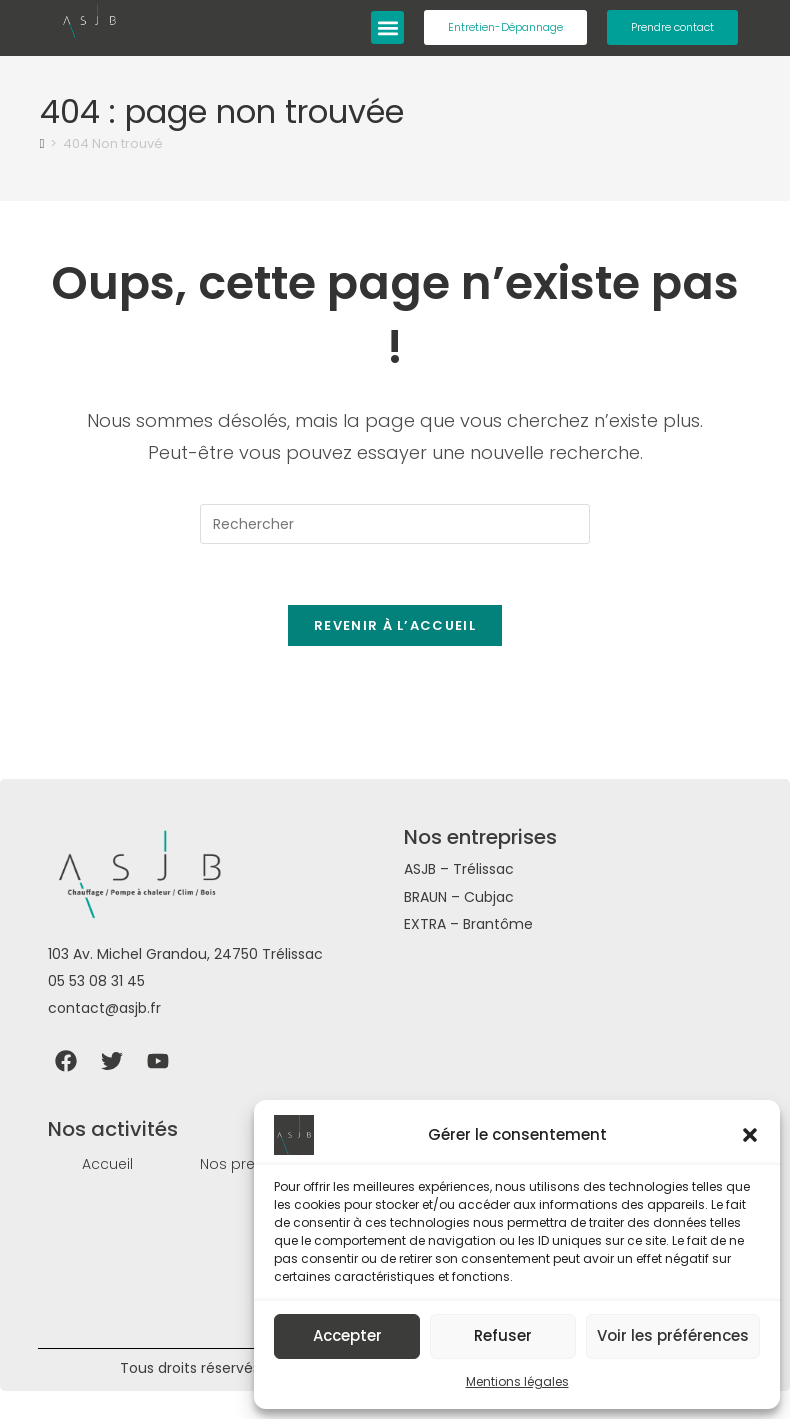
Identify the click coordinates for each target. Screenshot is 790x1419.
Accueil (107, 1164)
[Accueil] (42, 143)
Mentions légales (517, 1381)
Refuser (503, 1335)
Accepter (347, 1335)
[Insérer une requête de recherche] (395, 524)
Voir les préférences (673, 1335)
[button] (750, 1135)
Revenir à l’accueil (395, 625)
